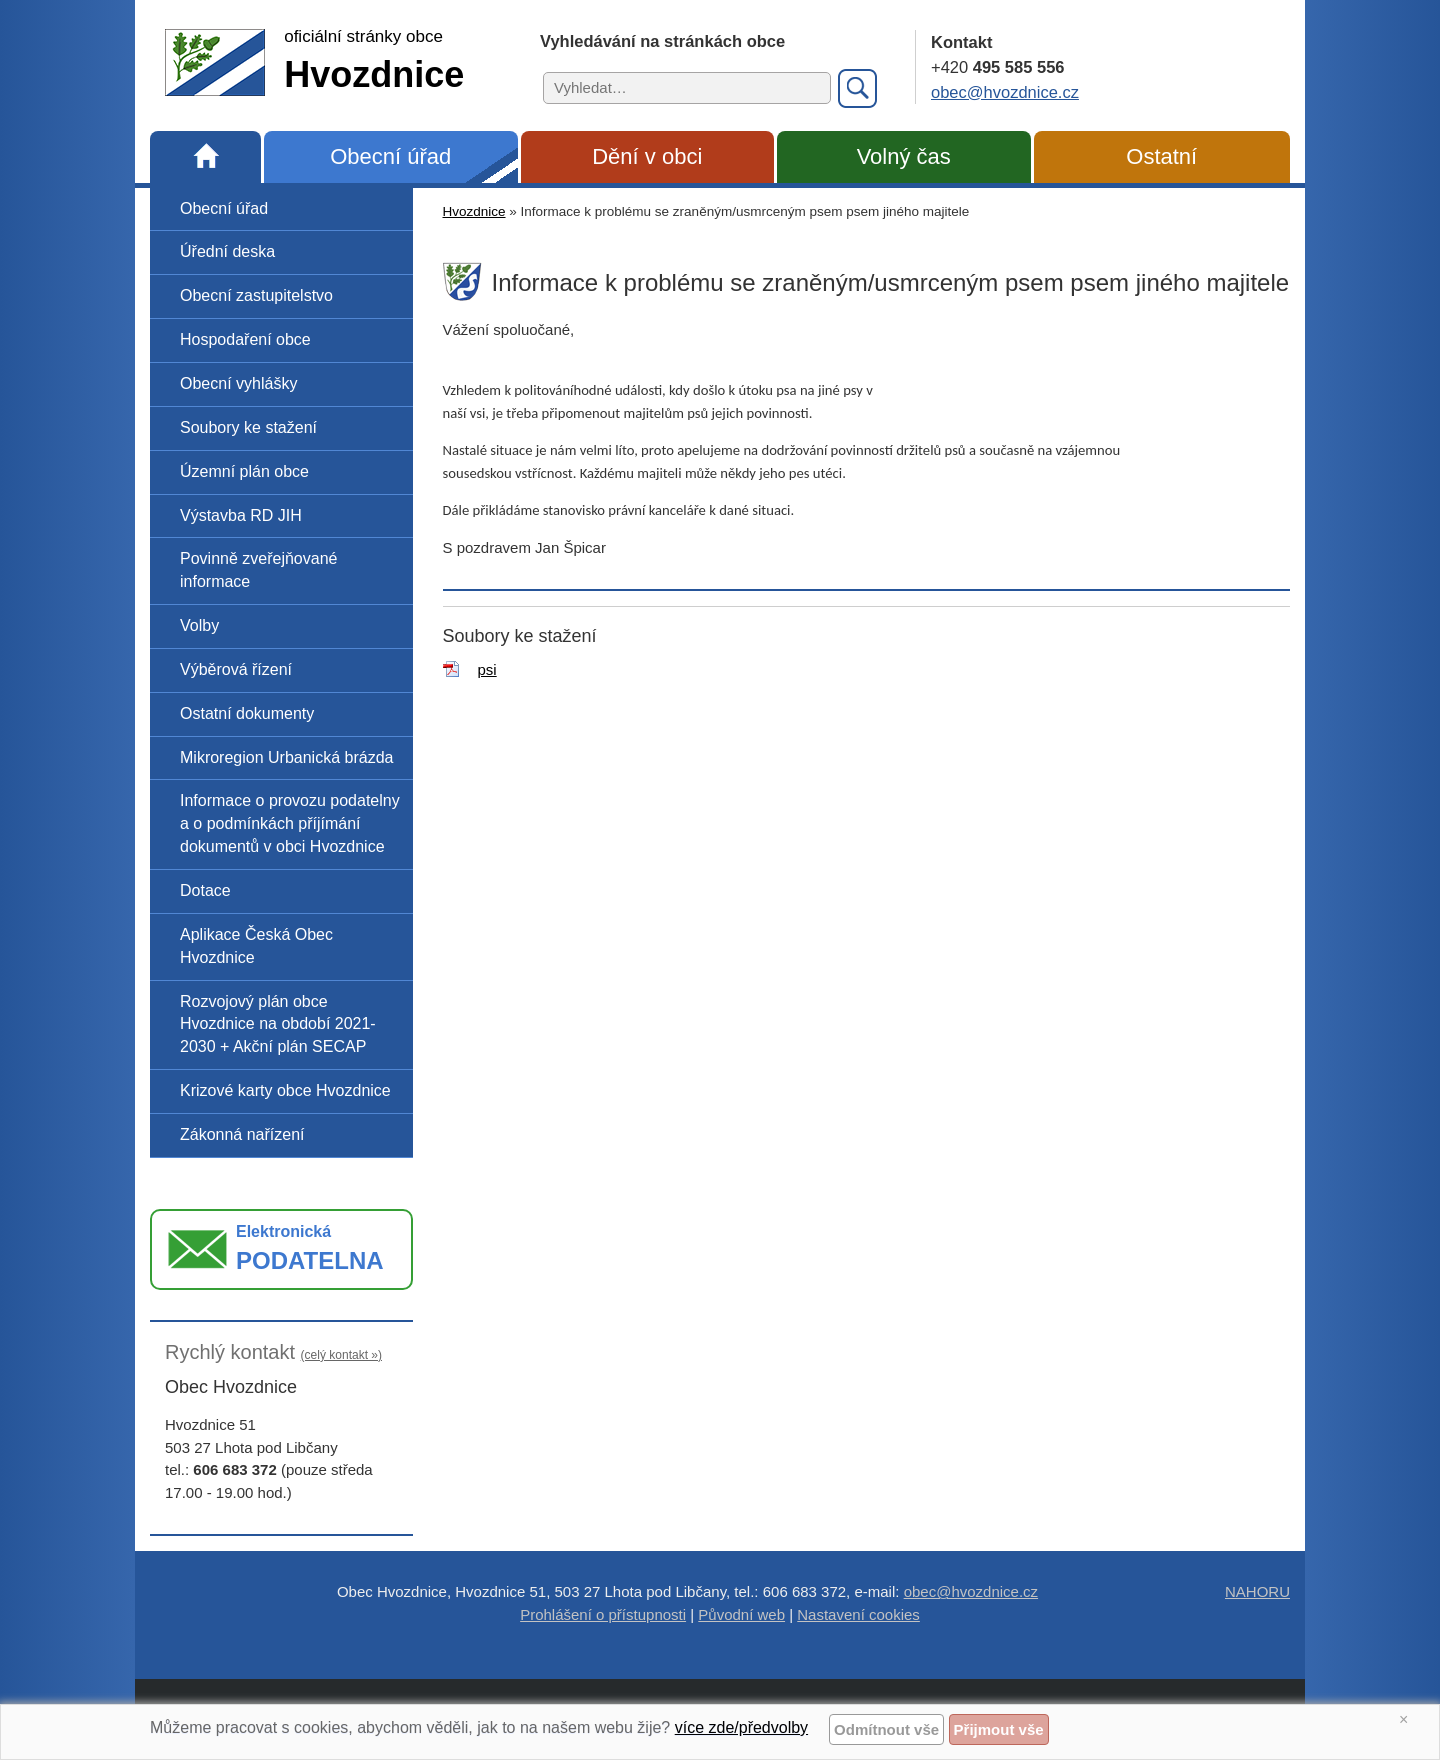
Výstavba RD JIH (241, 515)
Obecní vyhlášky (238, 383)
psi (487, 669)
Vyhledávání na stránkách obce (662, 41)
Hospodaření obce (245, 339)
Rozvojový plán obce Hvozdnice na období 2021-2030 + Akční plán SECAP (278, 1024)
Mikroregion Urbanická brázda (286, 757)
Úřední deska (227, 251)
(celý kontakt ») (341, 1355)
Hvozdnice (474, 211)
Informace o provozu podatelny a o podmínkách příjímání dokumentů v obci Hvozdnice (290, 823)
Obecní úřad (390, 156)
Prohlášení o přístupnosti (603, 1614)
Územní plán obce (244, 471)
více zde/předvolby (741, 1727)
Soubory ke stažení (248, 427)
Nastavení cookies (858, 1614)
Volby (199, 625)
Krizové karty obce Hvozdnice (285, 1090)
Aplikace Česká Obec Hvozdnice (256, 946)
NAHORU (1257, 1591)
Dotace (205, 890)
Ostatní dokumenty (247, 713)
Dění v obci (647, 156)
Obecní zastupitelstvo (256, 295)
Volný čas (904, 156)
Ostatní (1161, 156)
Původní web (741, 1614)
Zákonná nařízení (242, 1134)
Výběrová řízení (236, 669)
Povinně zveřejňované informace (258, 570)
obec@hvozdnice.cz (1005, 92)
